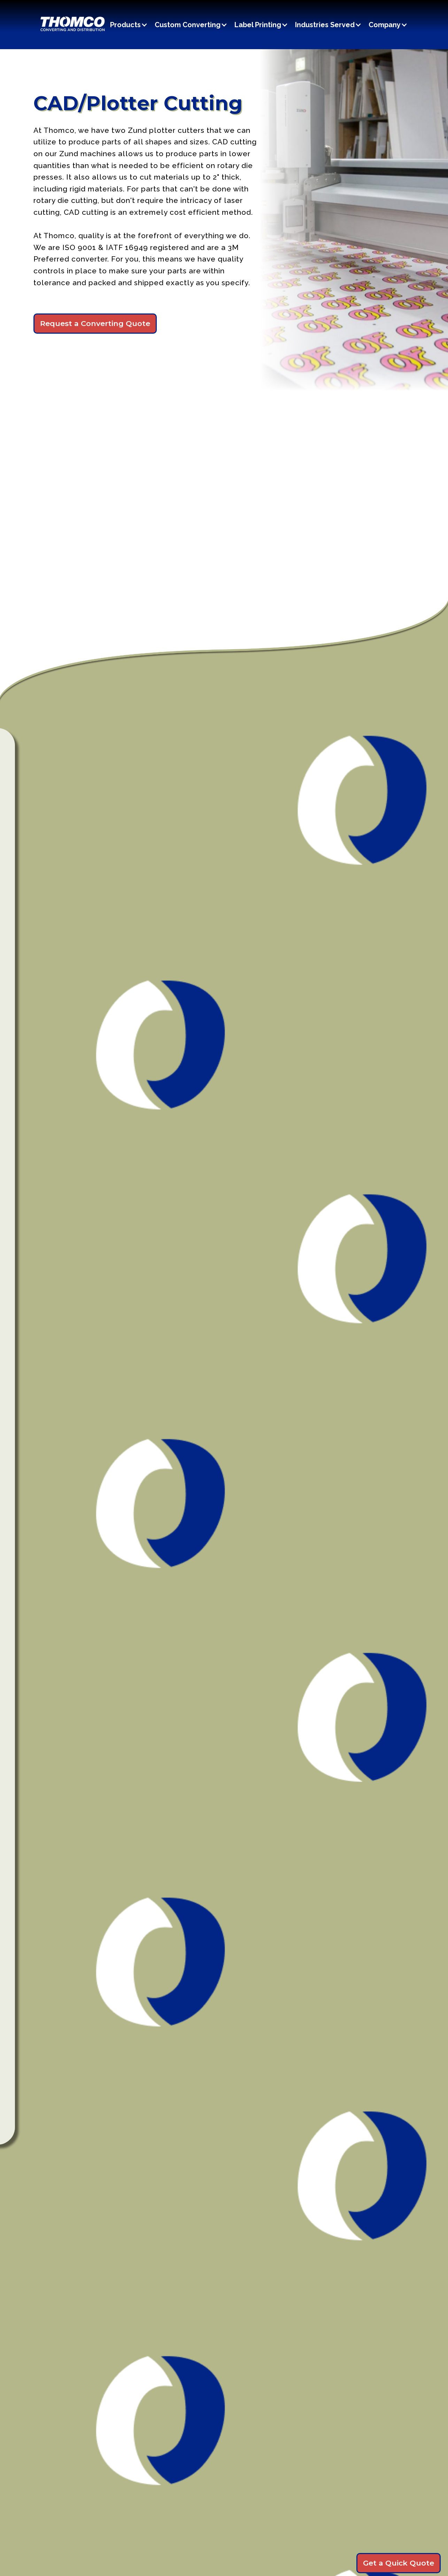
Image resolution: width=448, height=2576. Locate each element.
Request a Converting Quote (95, 323)
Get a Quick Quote (398, 2563)
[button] (132, 24)
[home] (71, 25)
